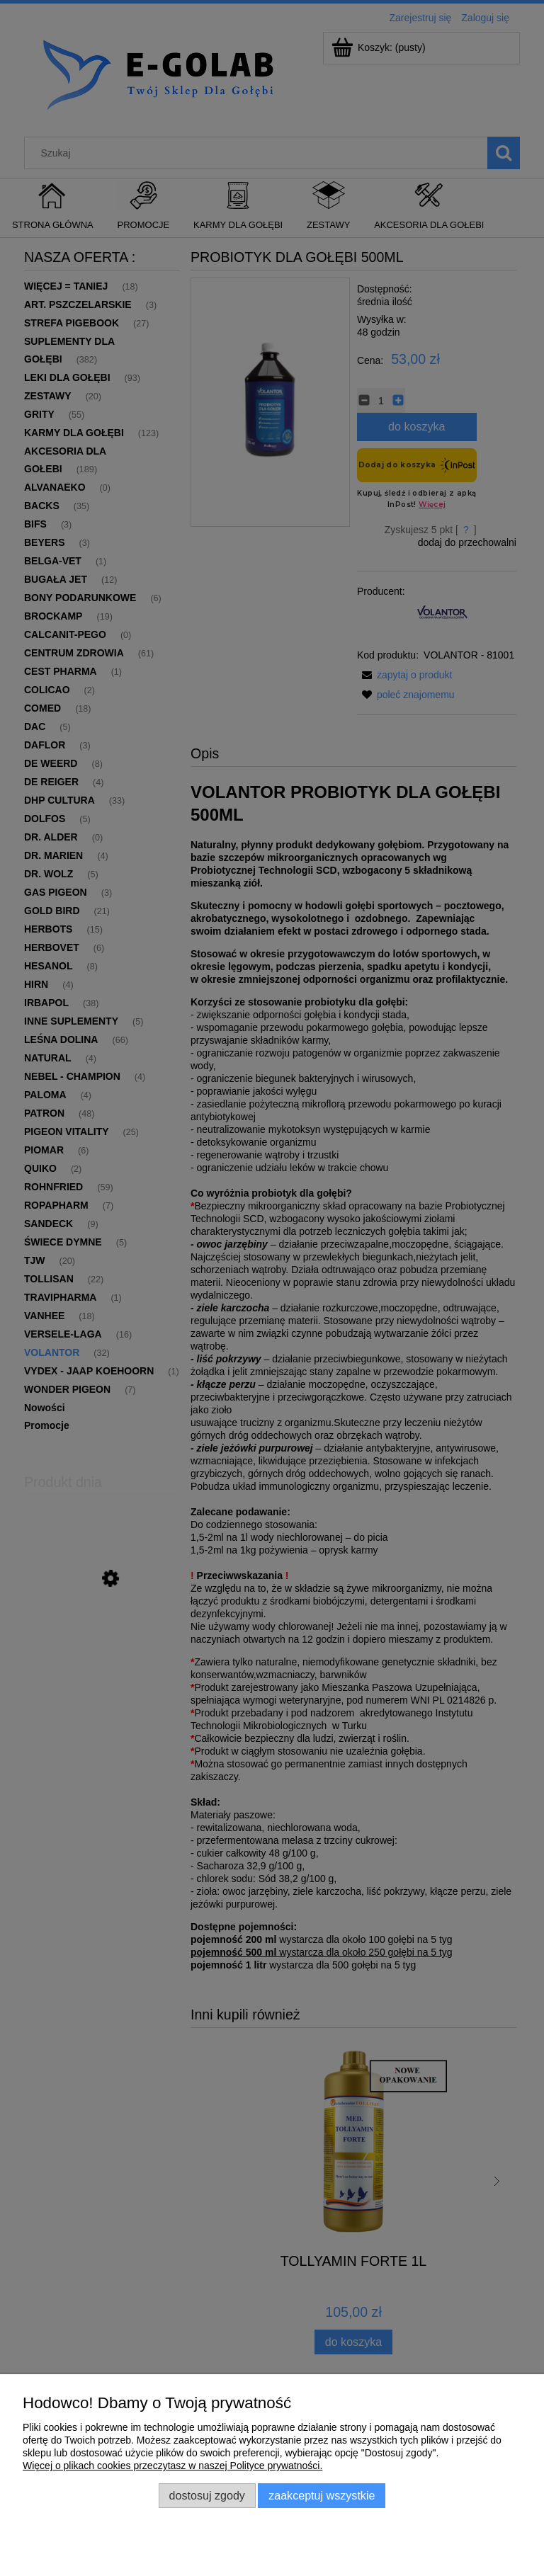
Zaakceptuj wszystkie (321, 2495)
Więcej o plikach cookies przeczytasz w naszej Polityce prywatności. (172, 2465)
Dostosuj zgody (207, 2495)
